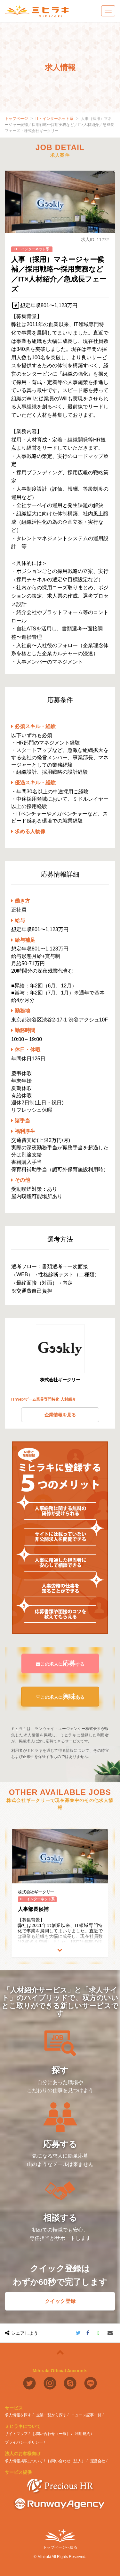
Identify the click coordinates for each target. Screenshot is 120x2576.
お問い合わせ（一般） (51, 2433)
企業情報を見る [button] (60, 1414)
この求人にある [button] (60, 1696)
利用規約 (82, 2433)
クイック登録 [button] (60, 2301)
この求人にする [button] (60, 1663)
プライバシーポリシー (24, 2442)
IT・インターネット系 (55, 118)
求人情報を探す (18, 2415)
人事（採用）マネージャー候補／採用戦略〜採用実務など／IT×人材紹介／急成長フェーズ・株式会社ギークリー (59, 124)
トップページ (16, 118)
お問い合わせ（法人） (66, 2461)
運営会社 (98, 2461)
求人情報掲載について (24, 2461)
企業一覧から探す (51, 2415)
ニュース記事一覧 (86, 2415)
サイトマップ (16, 2433)
